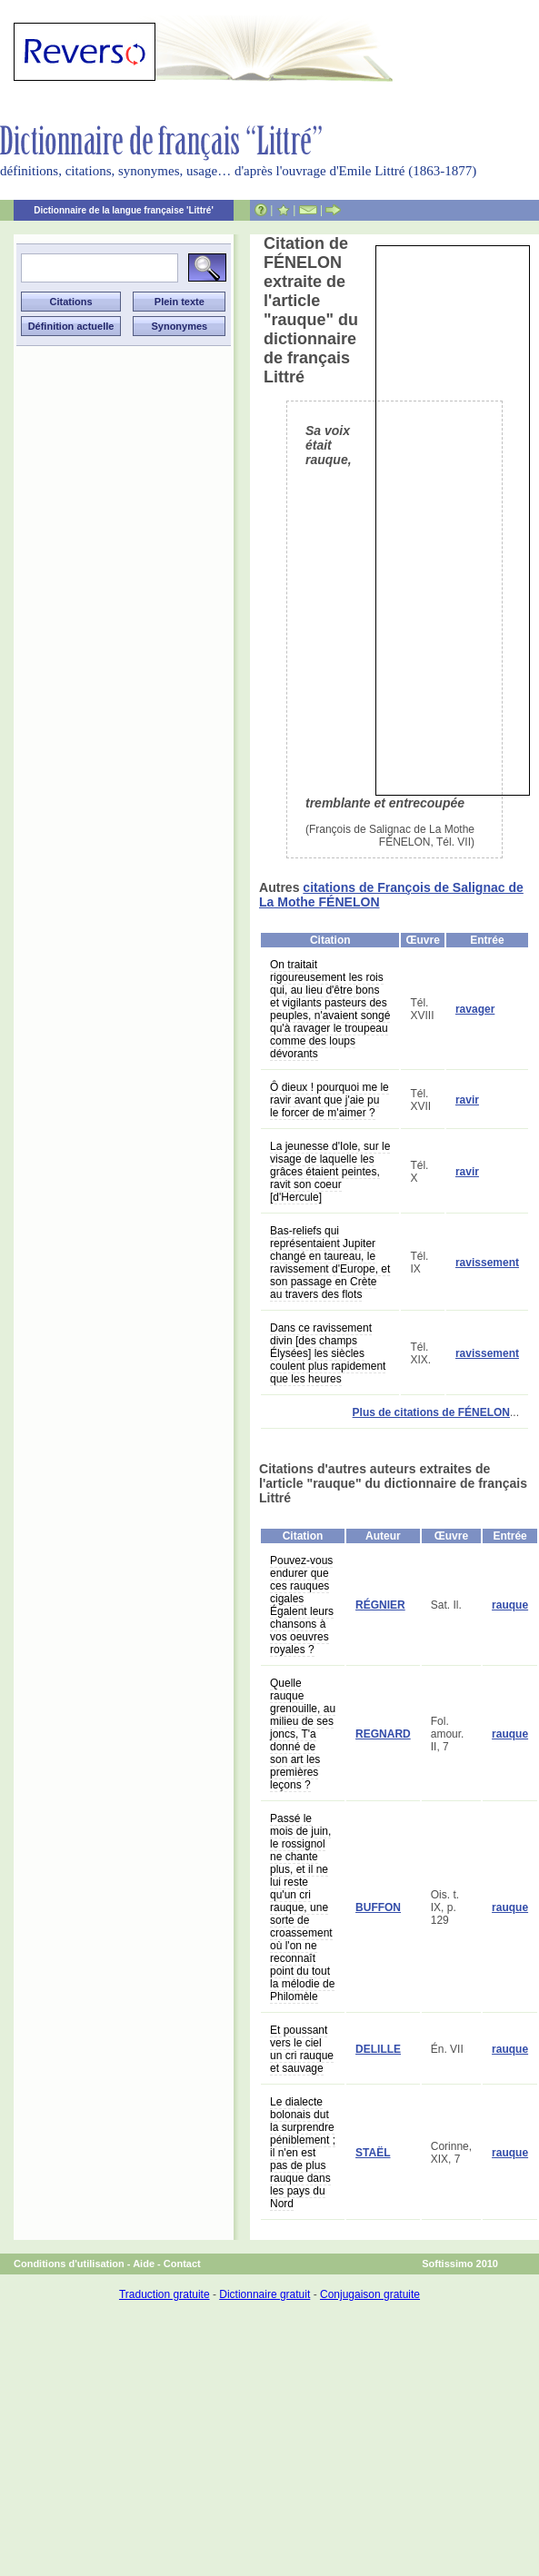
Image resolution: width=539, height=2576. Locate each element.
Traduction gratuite (164, 2294)
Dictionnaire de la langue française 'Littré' (124, 210)
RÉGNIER (380, 1605)
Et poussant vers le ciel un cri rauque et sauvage (302, 2049)
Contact (182, 2263)
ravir (467, 1100)
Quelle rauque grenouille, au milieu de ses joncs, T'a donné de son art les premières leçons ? (302, 1734)
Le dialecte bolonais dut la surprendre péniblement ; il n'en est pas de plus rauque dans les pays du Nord (302, 2152)
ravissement (487, 1262)
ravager (474, 1009)
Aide (144, 2263)
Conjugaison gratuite (370, 2294)
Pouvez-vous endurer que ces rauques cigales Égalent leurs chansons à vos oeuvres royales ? (302, 1605)
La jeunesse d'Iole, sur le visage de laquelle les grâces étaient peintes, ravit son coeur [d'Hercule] (330, 1172)
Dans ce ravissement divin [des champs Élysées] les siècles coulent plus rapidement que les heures (327, 1353)
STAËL (372, 2152)
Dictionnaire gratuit (264, 2294)
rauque (510, 1605)
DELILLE (378, 2049)
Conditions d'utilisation (69, 2263)
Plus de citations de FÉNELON (431, 1412)
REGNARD (383, 1734)
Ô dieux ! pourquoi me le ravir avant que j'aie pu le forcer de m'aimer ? (329, 1100)
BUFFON (378, 1907)
